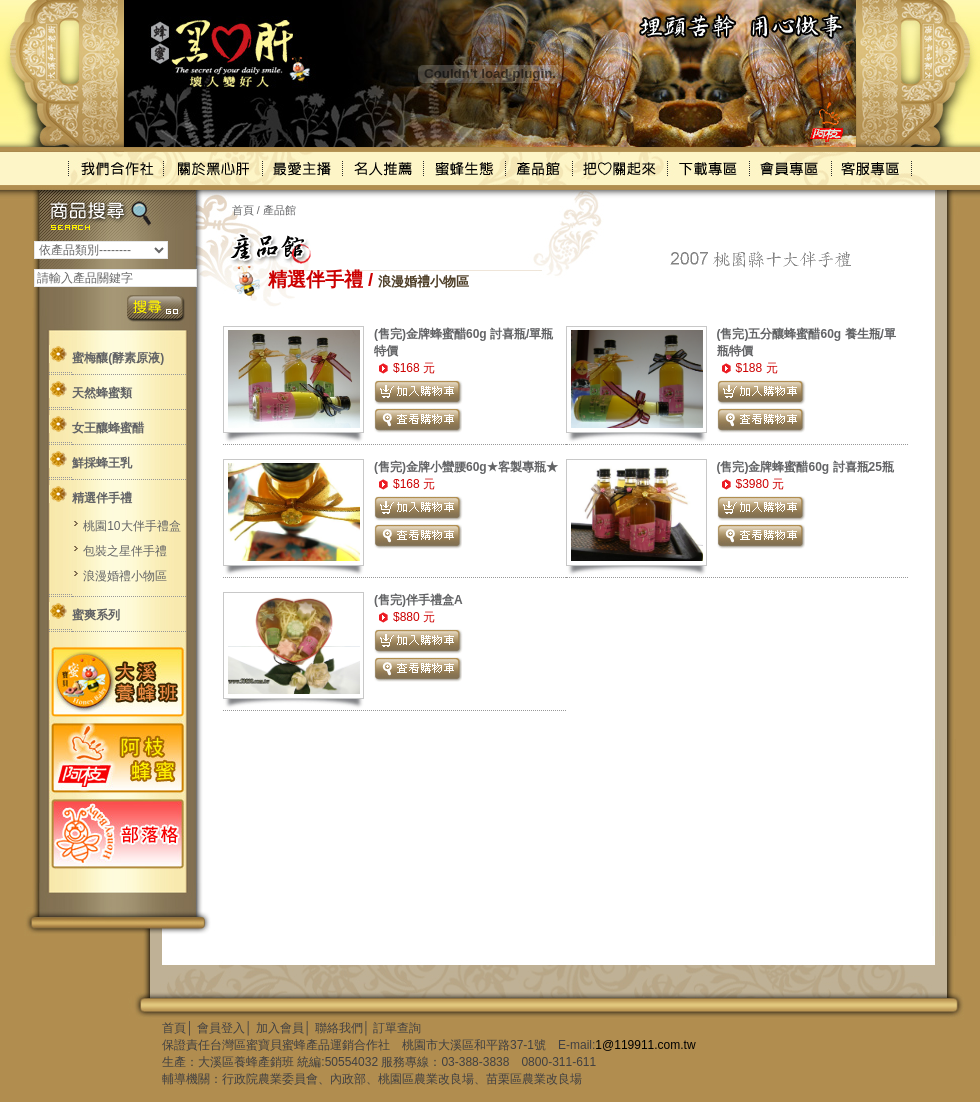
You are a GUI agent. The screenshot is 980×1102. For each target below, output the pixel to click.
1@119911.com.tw (645, 1045)
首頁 (243, 210)
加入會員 (280, 1028)
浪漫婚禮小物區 (125, 576)
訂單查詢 (397, 1028)
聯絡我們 (339, 1028)
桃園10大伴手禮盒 (131, 526)
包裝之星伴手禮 (125, 551)
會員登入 (221, 1028)
